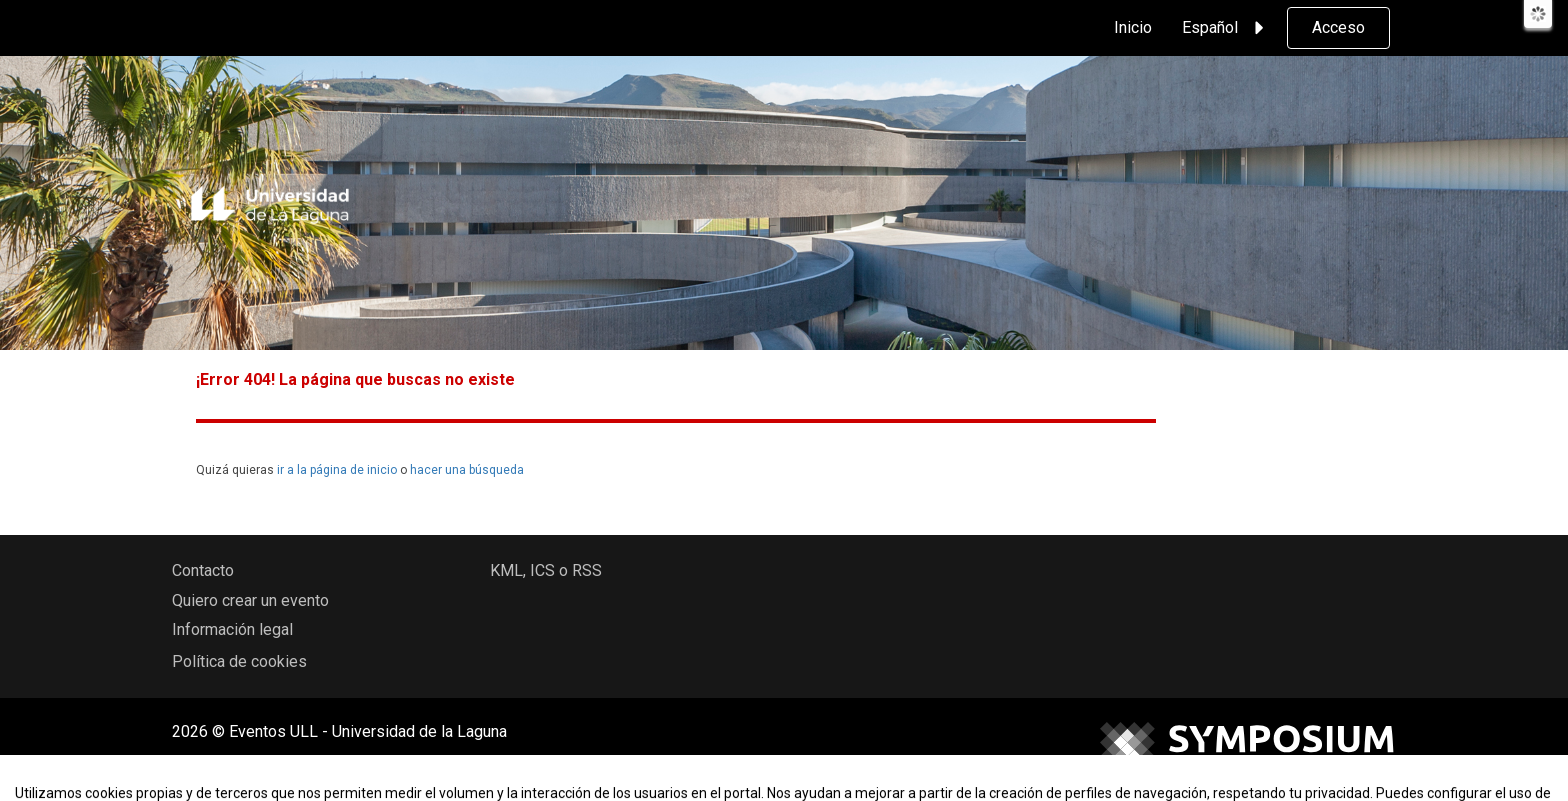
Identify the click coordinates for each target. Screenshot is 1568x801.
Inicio (1133, 27)
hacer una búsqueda (467, 470)
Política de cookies (239, 661)
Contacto (203, 570)
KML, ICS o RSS (546, 570)
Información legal (232, 629)
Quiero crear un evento (250, 600)
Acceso (1338, 27)
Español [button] (1226, 28)
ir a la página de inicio (337, 470)
